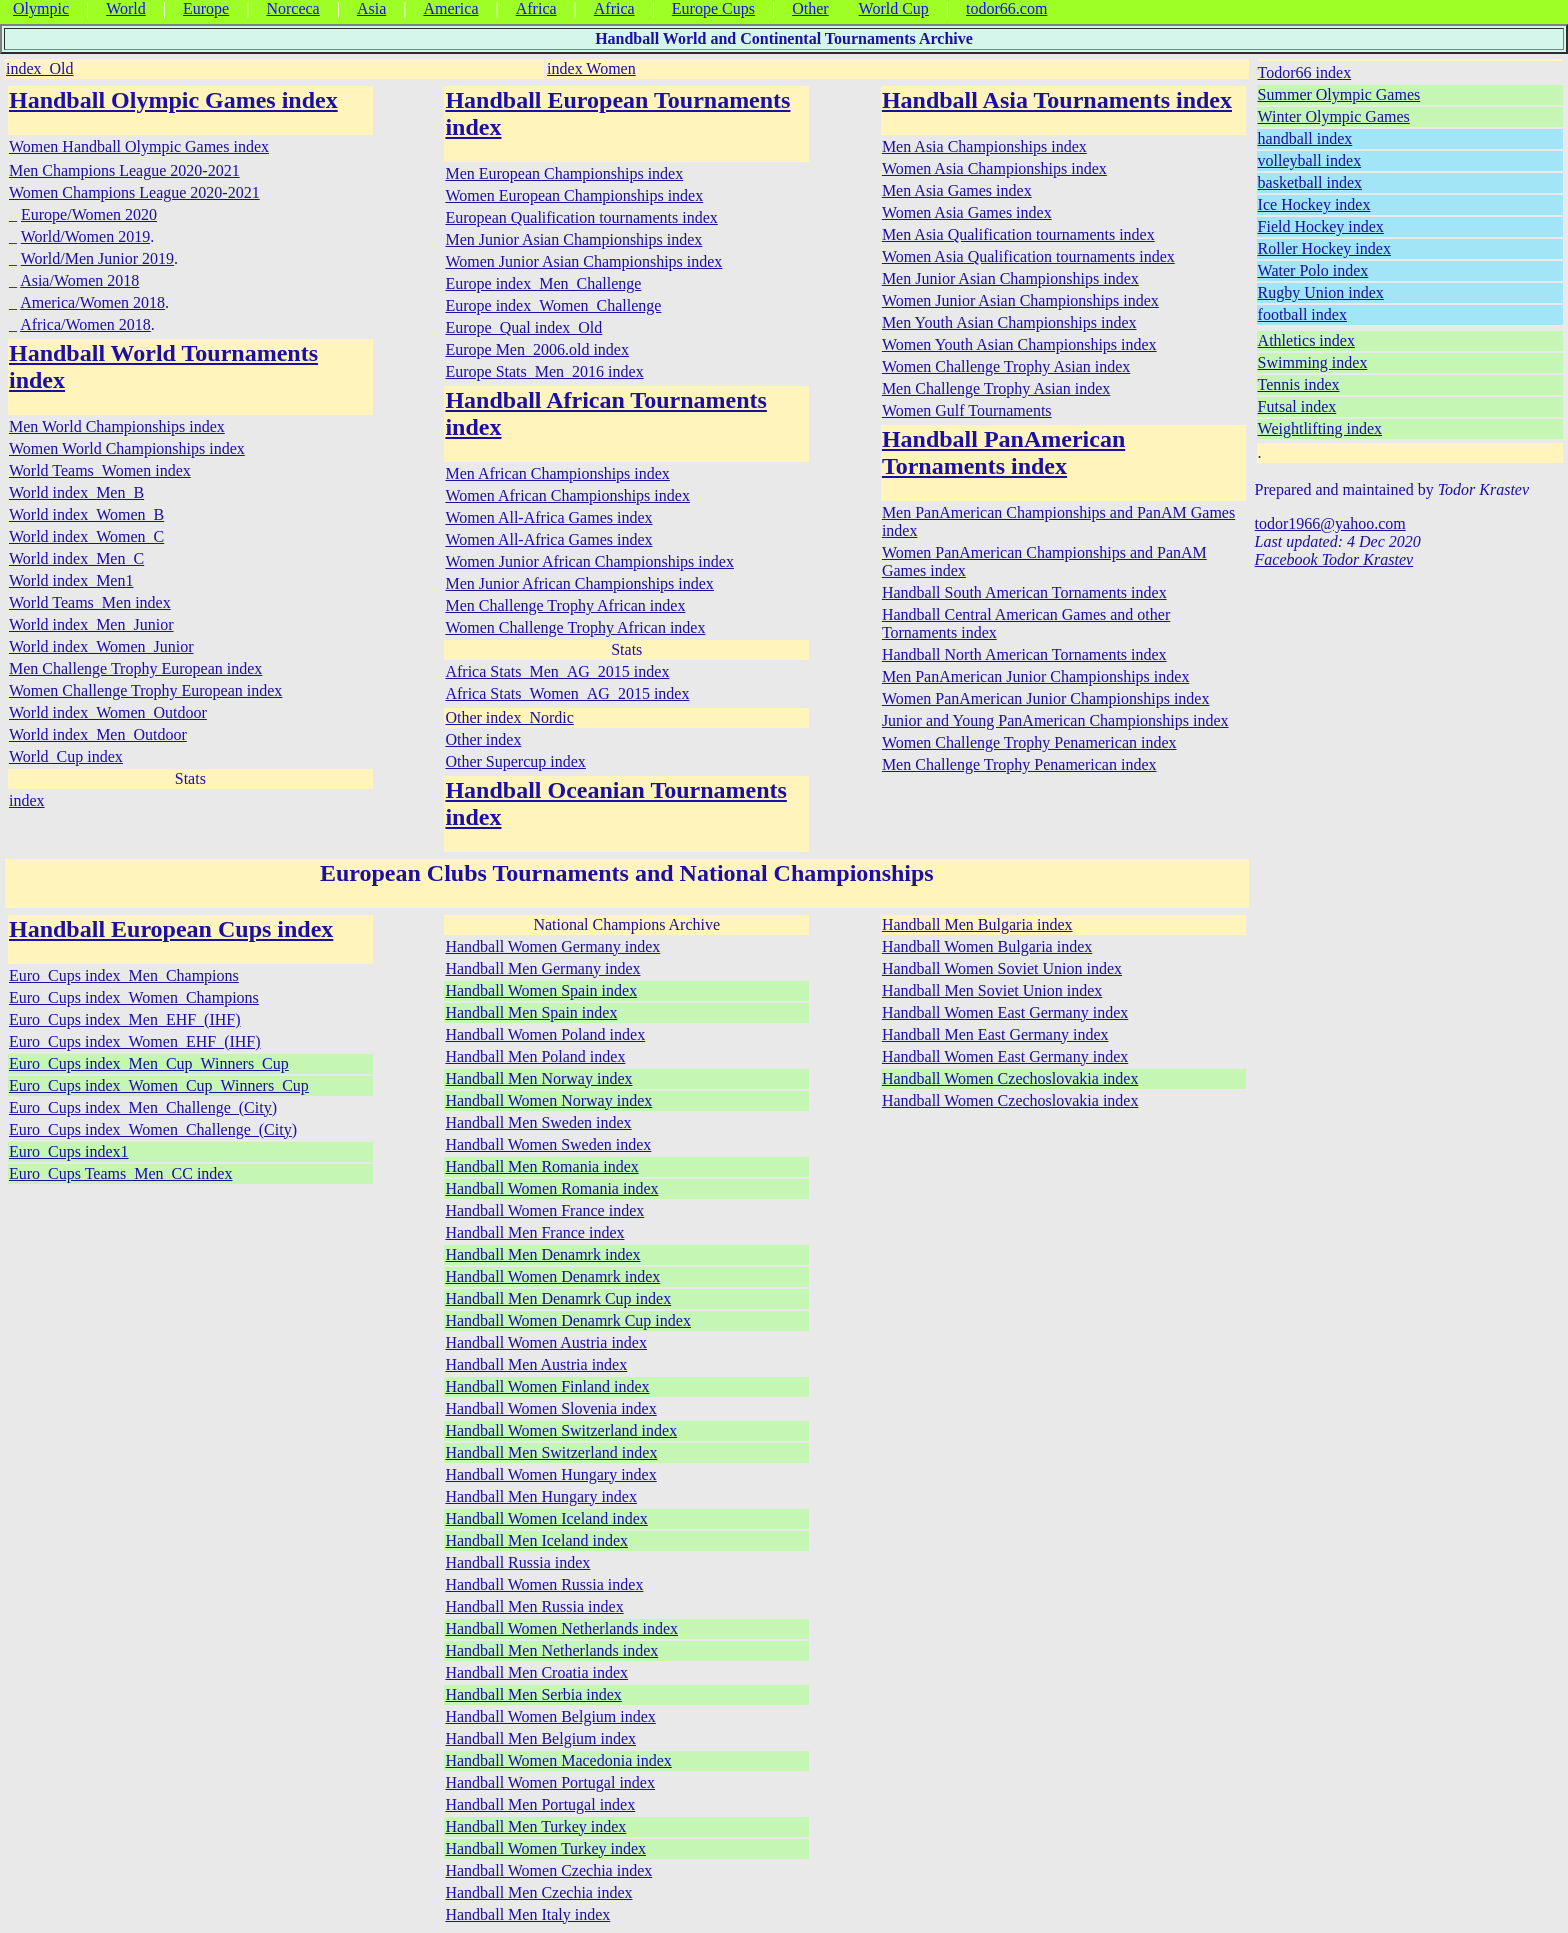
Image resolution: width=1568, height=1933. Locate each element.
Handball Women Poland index (545, 1034)
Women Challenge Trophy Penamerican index (1029, 742)
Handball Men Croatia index (536, 1672)
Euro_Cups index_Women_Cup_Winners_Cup (159, 1085)
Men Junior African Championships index (579, 583)
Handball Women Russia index (544, 1584)
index (27, 800)
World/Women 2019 (85, 236)
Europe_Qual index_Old (523, 327)
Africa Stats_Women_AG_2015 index (567, 693)
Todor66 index (1305, 72)
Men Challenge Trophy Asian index (996, 388)
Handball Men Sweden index (538, 1122)
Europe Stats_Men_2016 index (544, 371)
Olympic (41, 8)
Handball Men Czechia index (538, 1892)
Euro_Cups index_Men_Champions (124, 975)
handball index (1305, 138)
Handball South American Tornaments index (1024, 592)
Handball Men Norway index (538, 1078)
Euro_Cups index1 (69, 1151)
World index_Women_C (86, 536)
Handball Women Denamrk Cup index (567, 1320)
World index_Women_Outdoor (108, 712)
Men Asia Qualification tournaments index (1018, 234)
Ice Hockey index (1314, 204)
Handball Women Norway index (548, 1100)
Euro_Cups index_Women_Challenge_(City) (153, 1129)
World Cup (894, 8)
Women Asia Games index (967, 212)
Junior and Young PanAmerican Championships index (1055, 720)
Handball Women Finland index (547, 1386)
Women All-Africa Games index (548, 517)
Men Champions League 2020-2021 (124, 170)
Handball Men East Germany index (995, 1034)
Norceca (292, 8)
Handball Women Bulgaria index (987, 946)
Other (810, 8)
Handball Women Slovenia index (550, 1408)
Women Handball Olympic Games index (139, 146)
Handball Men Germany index (542, 968)
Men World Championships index (117, 426)
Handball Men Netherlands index (551, 1650)
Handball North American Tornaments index (1024, 654)
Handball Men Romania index (541, 1166)
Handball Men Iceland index (536, 1540)
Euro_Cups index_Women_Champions (134, 997)
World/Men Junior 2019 (97, 258)
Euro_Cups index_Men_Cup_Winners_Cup (149, 1063)
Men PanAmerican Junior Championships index (1036, 676)
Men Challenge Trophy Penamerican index (1019, 764)
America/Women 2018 (92, 302)
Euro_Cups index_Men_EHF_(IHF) (125, 1019)
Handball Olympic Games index (173, 100)
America (450, 8)
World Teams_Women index (100, 470)
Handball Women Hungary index (550, 1474)
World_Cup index (66, 756)
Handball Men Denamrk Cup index (558, 1298)
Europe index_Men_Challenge (543, 283)
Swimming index (1313, 362)
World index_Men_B (76, 492)
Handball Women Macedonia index (558, 1760)
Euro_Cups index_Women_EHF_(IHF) (135, 1041)
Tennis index (1299, 384)
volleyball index (1310, 160)
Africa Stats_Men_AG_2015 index (557, 671)
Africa (536, 8)
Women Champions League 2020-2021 (134, 192)
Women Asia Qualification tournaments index (1028, 256)
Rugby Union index (1321, 292)
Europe (206, 8)
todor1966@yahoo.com (1330, 523)
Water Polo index (1313, 270)
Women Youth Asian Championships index (1019, 344)
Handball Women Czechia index (548, 1870)
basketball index (1310, 182)
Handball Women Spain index (541, 990)
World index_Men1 (71, 580)
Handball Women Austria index (546, 1342)
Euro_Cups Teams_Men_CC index (120, 1173)
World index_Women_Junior (101, 646)
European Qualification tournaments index (581, 217)
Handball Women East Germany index (1005, 1012)
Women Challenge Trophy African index (575, 627)
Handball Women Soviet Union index (1002, 968)
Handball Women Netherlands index (561, 1628)
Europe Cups (713, 8)
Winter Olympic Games (1334, 116)
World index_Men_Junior (91, 624)
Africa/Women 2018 (85, 324)
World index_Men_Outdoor (98, 734)
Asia (371, 8)
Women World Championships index (127, 448)
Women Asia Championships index (994, 168)
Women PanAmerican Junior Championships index (1046, 698)
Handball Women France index (544, 1210)
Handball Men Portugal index (540, 1804)
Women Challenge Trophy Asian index (1006, 366)
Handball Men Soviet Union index (992, 990)
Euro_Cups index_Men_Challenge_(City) (143, 1107)
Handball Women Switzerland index (561, 1430)
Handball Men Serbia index (533, 1694)
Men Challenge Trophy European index (135, 668)
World (126, 8)
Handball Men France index (534, 1232)
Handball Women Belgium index (550, 1716)
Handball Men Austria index (536, 1364)
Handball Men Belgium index (540, 1738)
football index (1302, 314)
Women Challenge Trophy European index (145, 690)
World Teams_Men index (90, 602)
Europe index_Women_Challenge (553, 305)
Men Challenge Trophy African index (565, 605)
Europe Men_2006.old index (537, 349)
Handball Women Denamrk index (552, 1276)
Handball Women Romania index (551, 1188)
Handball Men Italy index (527, 1914)
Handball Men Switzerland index (551, 1452)
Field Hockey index (1321, 226)
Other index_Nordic (509, 717)
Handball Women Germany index (552, 946)
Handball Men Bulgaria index (977, 924)
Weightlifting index (1320, 428)
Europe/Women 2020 (89, 214)
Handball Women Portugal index (550, 1782)
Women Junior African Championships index (589, 561)
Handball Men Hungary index (541, 1496)
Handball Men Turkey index (535, 1826)
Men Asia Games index (957, 190)
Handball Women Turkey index (545, 1848)
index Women (591, 68)
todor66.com (1006, 8)
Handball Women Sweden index (548, 1144)
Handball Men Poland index (535, 1056)
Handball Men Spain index (531, 1012)
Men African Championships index (557, 473)
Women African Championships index (567, 495)
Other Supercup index (515, 761)
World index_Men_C (76, 558)
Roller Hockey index (1324, 248)
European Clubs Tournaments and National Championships (627, 873)
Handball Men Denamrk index (542, 1254)
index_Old (40, 68)
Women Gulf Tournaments (967, 410)
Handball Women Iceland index (546, 1518)
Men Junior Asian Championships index (573, 239)
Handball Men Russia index (534, 1606)
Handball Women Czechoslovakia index (1010, 1078)
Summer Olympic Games (1339, 94)
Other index (483, 739)
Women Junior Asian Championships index (583, 261)
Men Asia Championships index (984, 146)
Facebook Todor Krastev (1334, 559)
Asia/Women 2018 (79, 280)
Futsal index (1297, 406)
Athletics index (1306, 340)
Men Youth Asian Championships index (1009, 322)
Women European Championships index (574, 195)
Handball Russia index (517, 1562)
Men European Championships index (564, 173)
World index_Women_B (86, 514)
